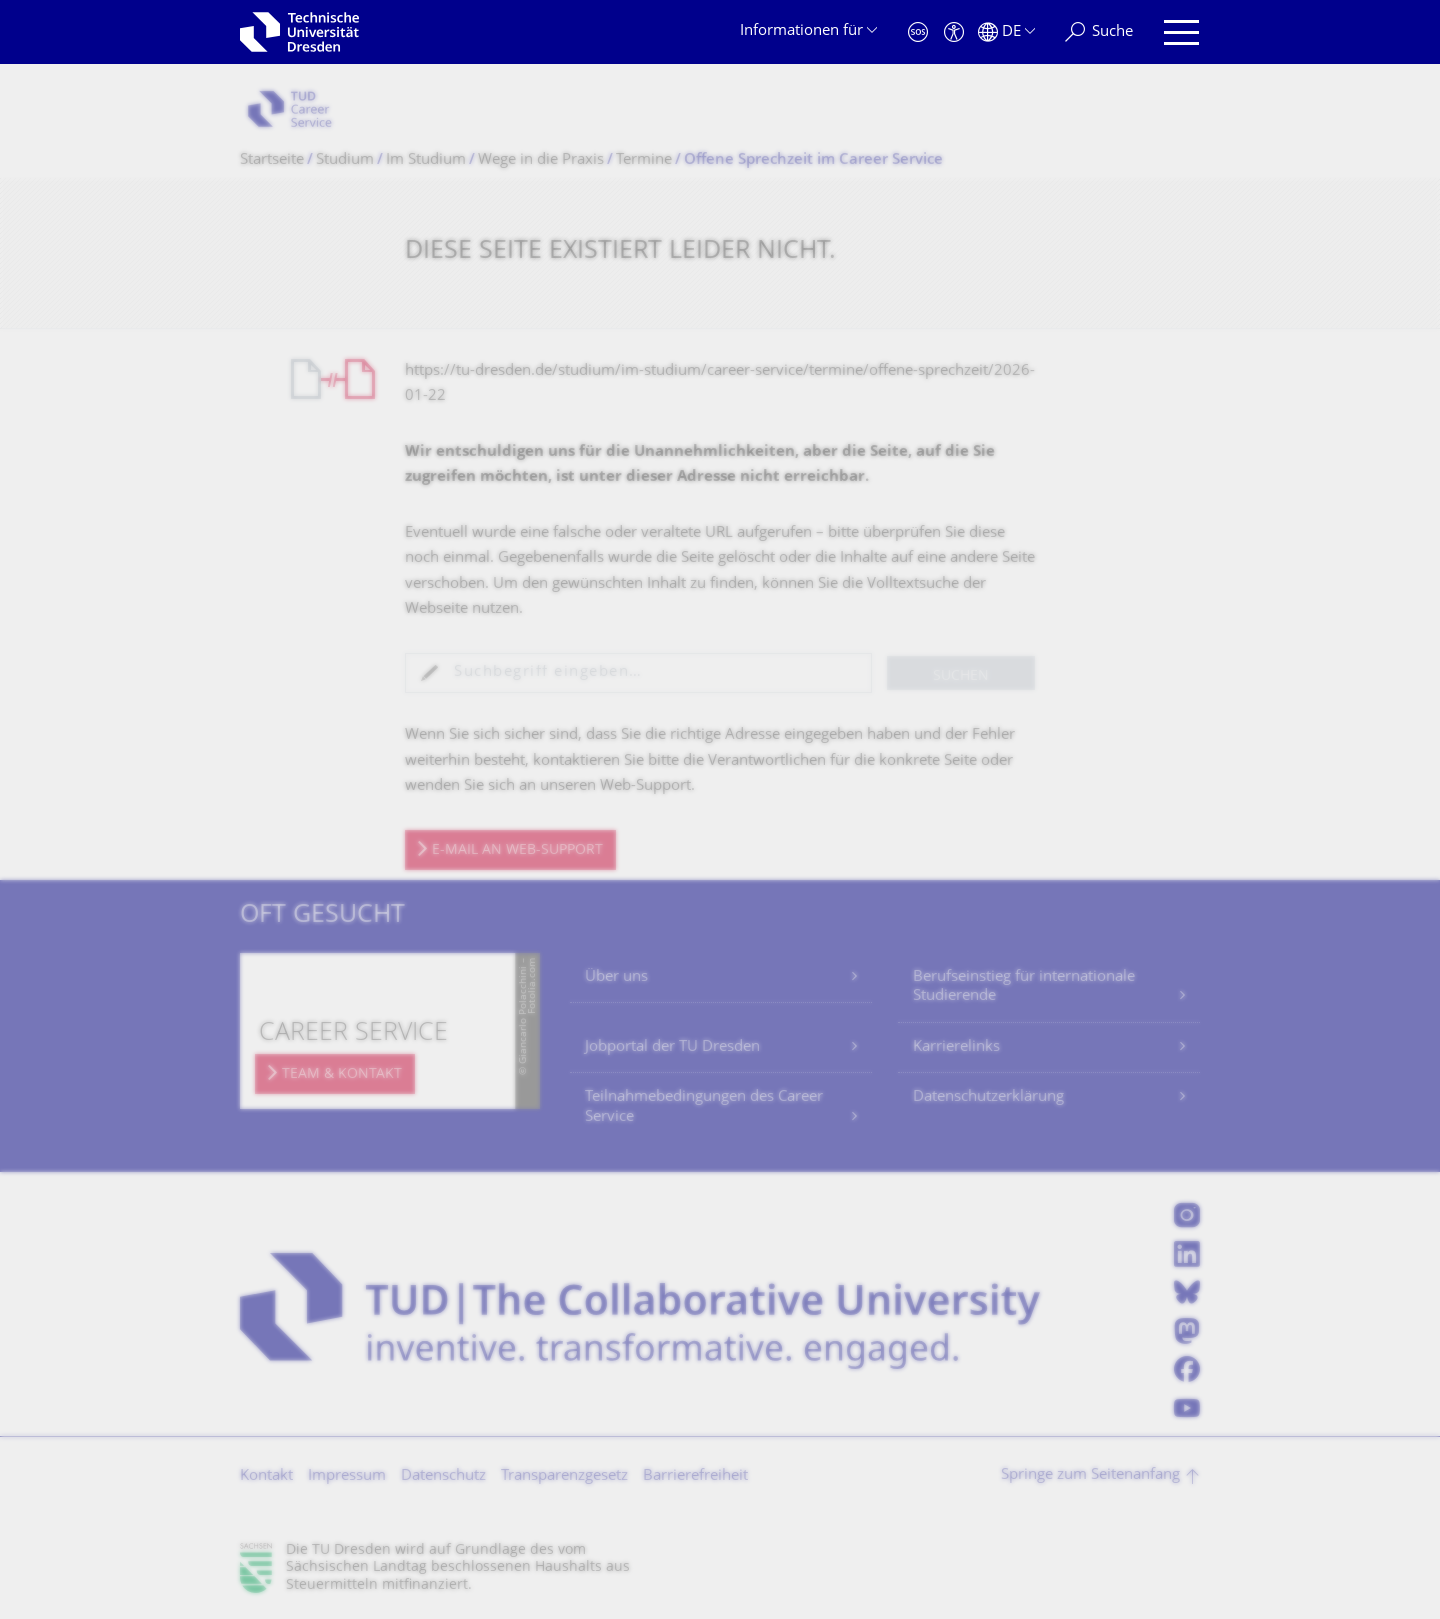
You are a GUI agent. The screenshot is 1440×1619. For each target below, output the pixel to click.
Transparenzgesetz (564, 1476)
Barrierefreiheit (695, 1476)
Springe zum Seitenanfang (1090, 1475)
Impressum (347, 1476)
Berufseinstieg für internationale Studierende (1024, 987)
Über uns (616, 977)
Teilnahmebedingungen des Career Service (704, 1107)
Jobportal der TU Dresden (672, 1047)
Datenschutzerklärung (988, 1097)
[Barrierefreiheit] (954, 32)
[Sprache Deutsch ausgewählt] (1006, 32)
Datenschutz (443, 1476)
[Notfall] (918, 32)
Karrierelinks (956, 1047)
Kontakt (266, 1476)
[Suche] (1099, 32)
